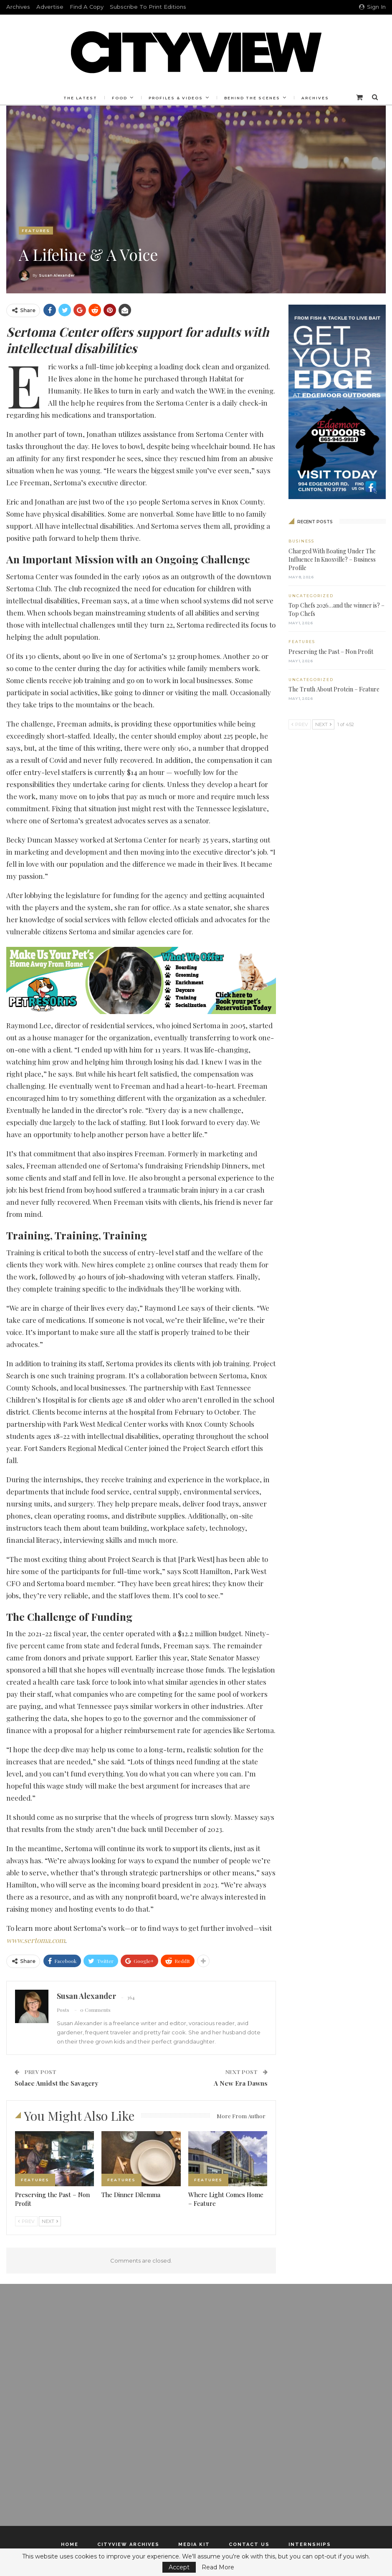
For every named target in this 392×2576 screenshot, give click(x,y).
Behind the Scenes (253, 98)
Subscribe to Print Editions (148, 6)
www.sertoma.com (35, 1940)
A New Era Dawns (241, 2083)
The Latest (78, 98)
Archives (18, 6)
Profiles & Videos (176, 98)
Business (301, 541)
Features (36, 230)
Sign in (372, 6)
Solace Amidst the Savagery (56, 2083)
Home (69, 2544)
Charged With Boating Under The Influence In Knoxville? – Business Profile (332, 559)
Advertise (49, 6)
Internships (309, 2544)
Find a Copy (87, 6)
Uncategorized (311, 595)
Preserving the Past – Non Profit (330, 652)
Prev (26, 2221)
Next (50, 2221)
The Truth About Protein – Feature (333, 689)
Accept (179, 2567)
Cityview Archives (128, 2544)
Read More (218, 2567)
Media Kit (194, 2544)
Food (118, 98)
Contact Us (249, 2544)
